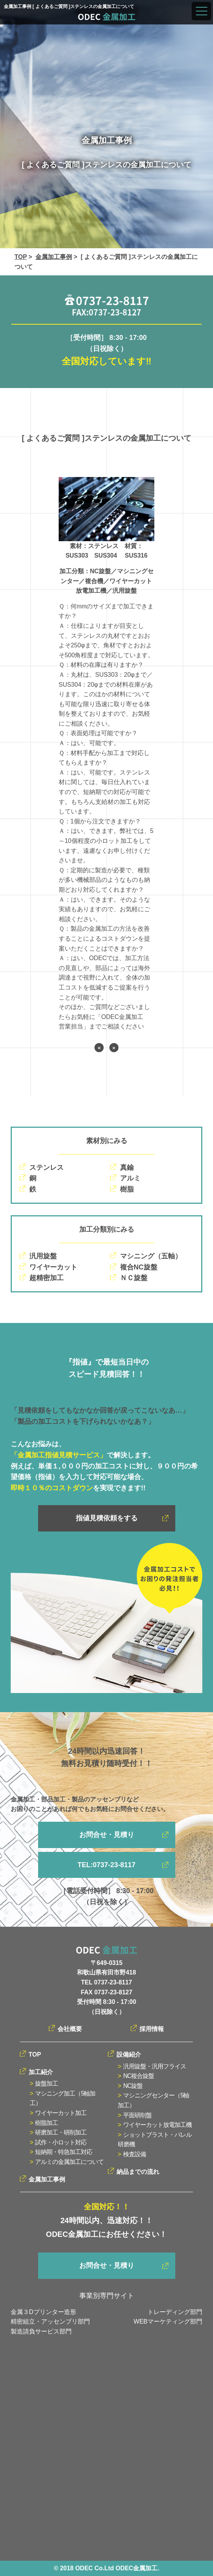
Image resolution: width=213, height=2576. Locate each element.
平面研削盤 (137, 2115)
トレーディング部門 (174, 2312)
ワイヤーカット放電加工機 (157, 2125)
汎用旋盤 (43, 1256)
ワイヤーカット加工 (60, 2113)
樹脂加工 (46, 2123)
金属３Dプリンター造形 (43, 2312)
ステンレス (46, 1167)
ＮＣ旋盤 (133, 1278)
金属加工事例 (53, 257)
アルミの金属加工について (69, 2162)
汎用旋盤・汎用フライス (154, 2066)
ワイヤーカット (53, 1267)
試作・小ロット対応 (60, 2142)
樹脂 (127, 1189)
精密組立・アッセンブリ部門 (50, 2321)
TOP (20, 257)
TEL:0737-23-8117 (106, 1865)
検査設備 (134, 2154)
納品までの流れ (138, 2171)
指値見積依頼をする (107, 1518)
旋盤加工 (46, 2083)
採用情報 (151, 2029)
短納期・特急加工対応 (63, 2152)
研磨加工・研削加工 (60, 2132)
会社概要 (70, 2029)
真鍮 (127, 1167)
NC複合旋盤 (138, 2076)
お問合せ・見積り (106, 1835)
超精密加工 (46, 1278)
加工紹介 (41, 2072)
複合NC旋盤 (138, 1267)
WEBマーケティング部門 (168, 2321)
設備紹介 (129, 2054)
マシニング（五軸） (151, 1256)
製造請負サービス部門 (41, 2331)
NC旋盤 (133, 2086)
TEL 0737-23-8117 (106, 1982)
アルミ (130, 1178)
